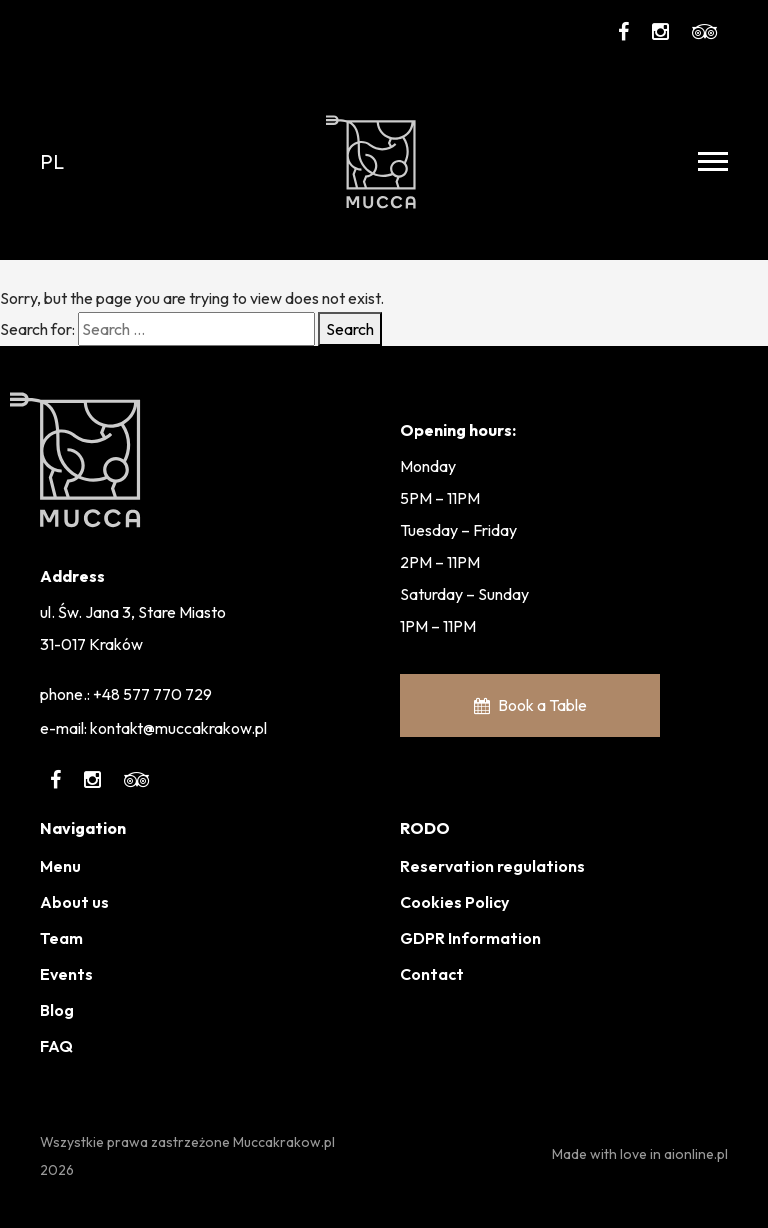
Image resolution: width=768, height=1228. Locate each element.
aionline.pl (696, 1154)
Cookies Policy (454, 902)
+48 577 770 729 (152, 694)
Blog (57, 1010)
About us (74, 902)
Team (61, 938)
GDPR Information (470, 938)
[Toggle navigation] (713, 162)
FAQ (56, 1046)
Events (66, 974)
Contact (432, 974)
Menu (60, 866)
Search (350, 329)
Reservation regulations (492, 866)
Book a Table (530, 705)
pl (52, 161)
